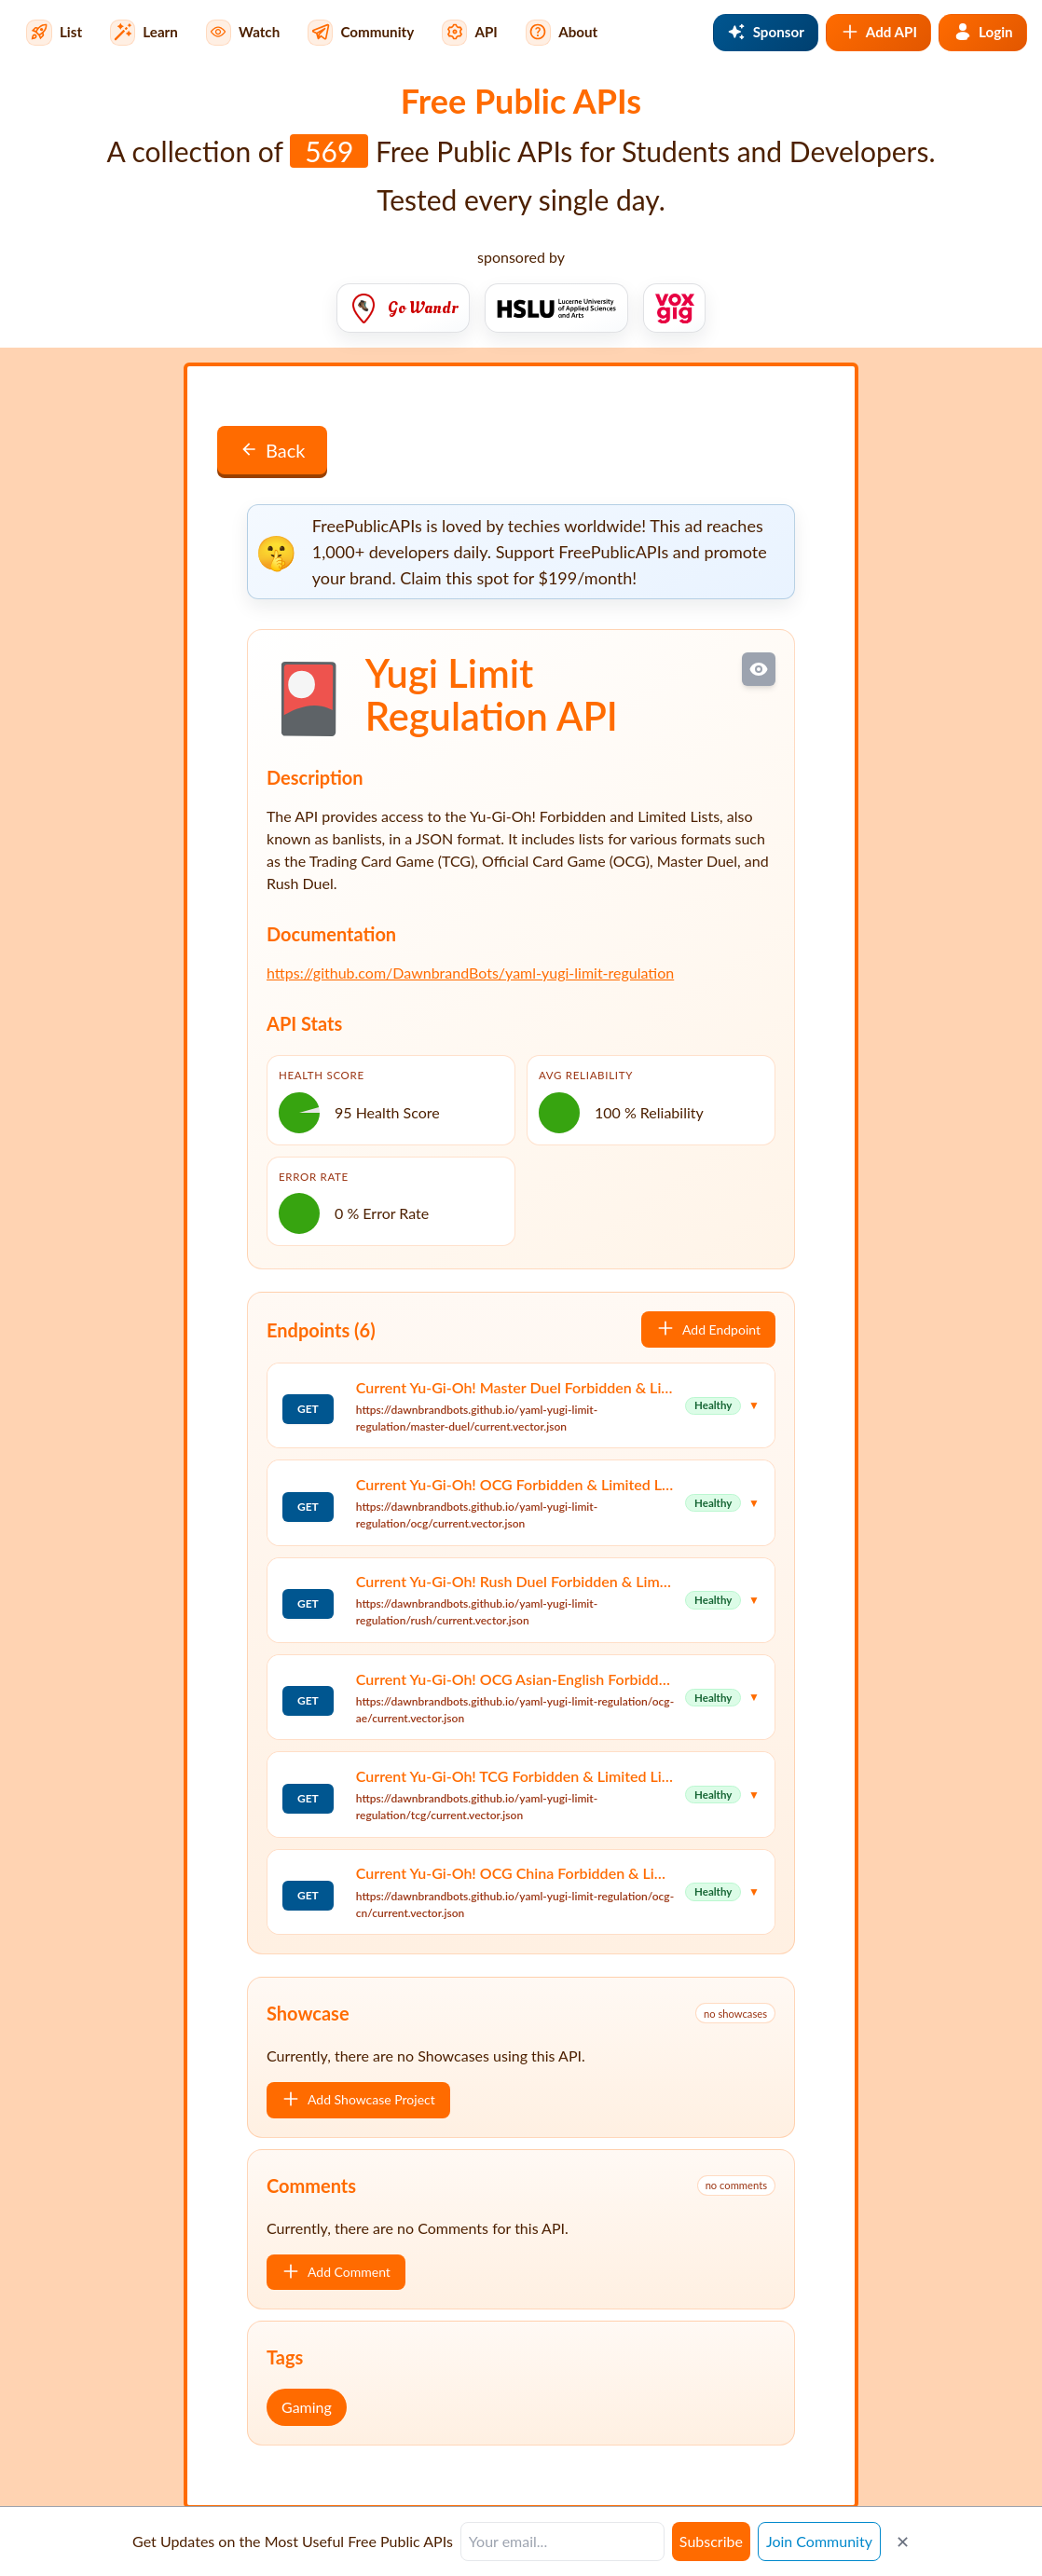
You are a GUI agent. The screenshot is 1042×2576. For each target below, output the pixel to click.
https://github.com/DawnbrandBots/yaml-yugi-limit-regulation (470, 972)
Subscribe (711, 2541)
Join (819, 2541)
